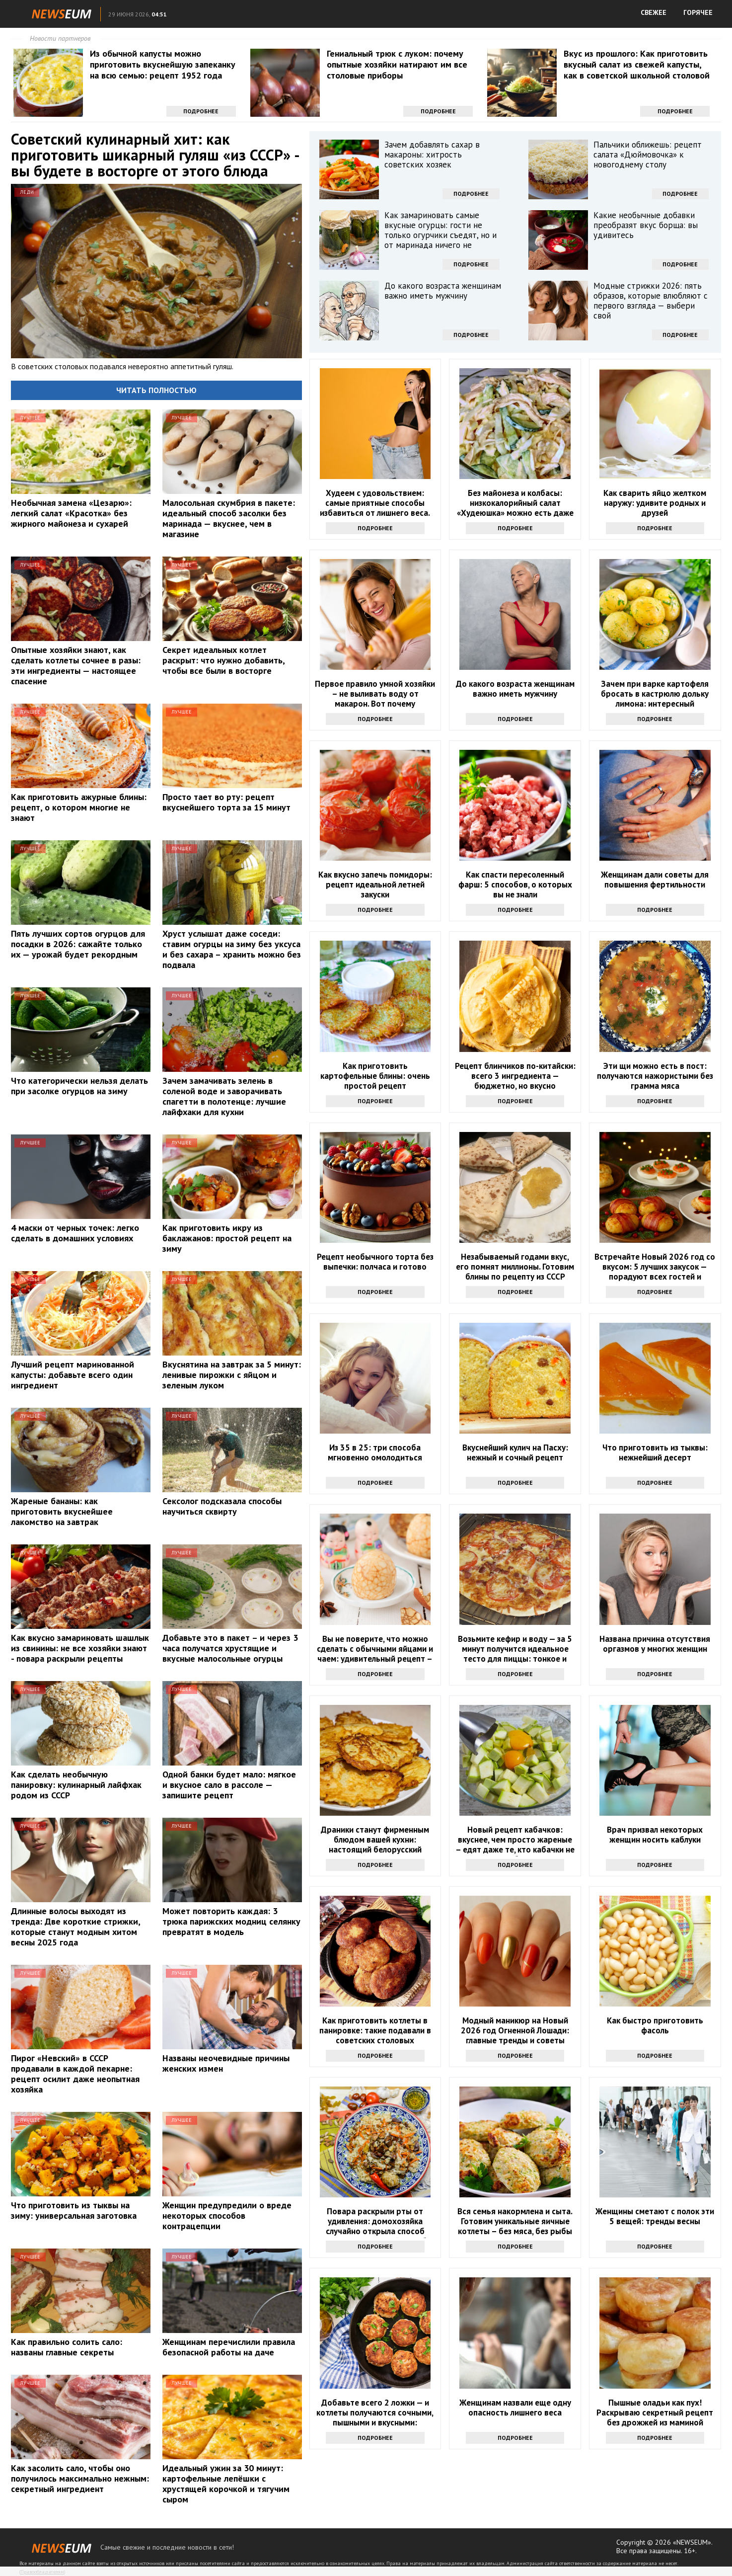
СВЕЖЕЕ (653, 12)
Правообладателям (42, 2572)
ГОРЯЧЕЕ (698, 12)
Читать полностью (156, 390)
